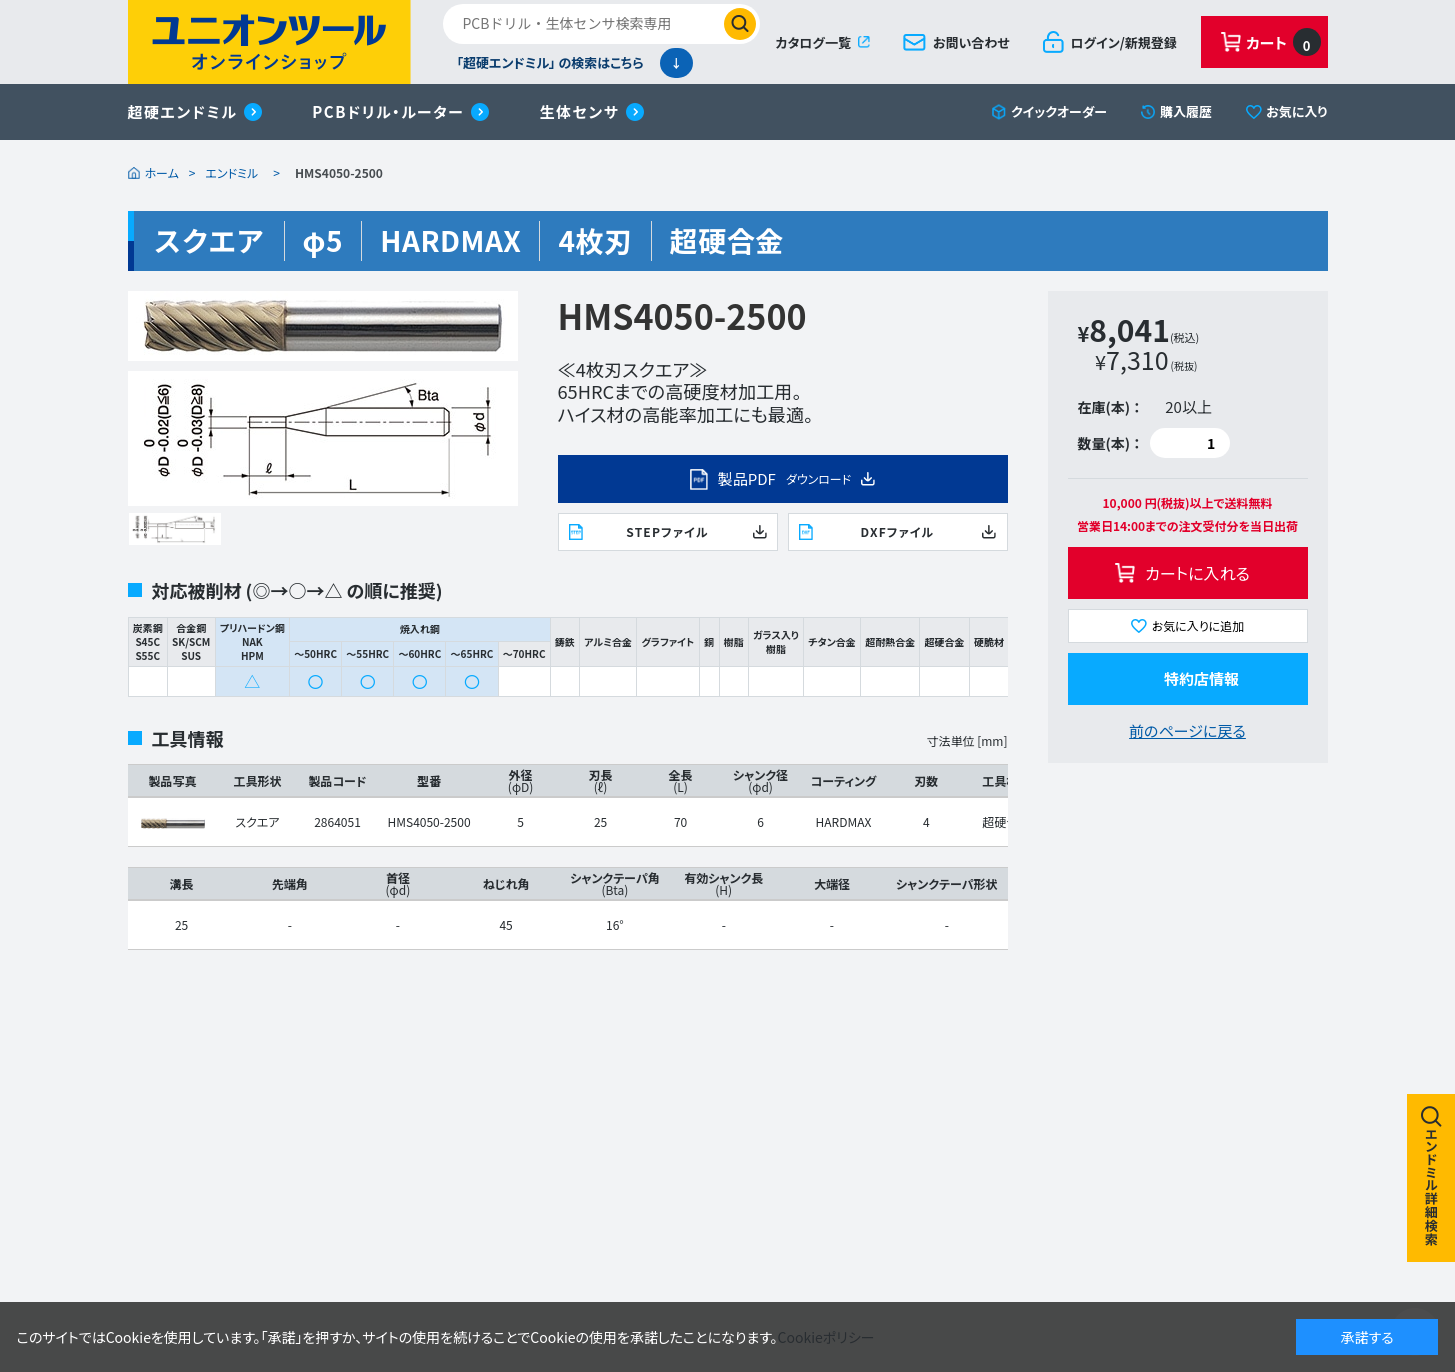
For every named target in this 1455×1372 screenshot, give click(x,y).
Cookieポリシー (826, 1337)
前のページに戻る (1187, 730)
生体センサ (579, 111)
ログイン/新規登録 (1124, 42)
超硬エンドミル (183, 111)
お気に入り (1296, 111)
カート (1283, 42)
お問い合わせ (971, 42)
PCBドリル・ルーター (388, 111)
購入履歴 (1186, 111)
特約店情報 (1201, 678)
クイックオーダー (1059, 111)
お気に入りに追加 (1198, 625)
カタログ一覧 (813, 42)
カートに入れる (1197, 573)
